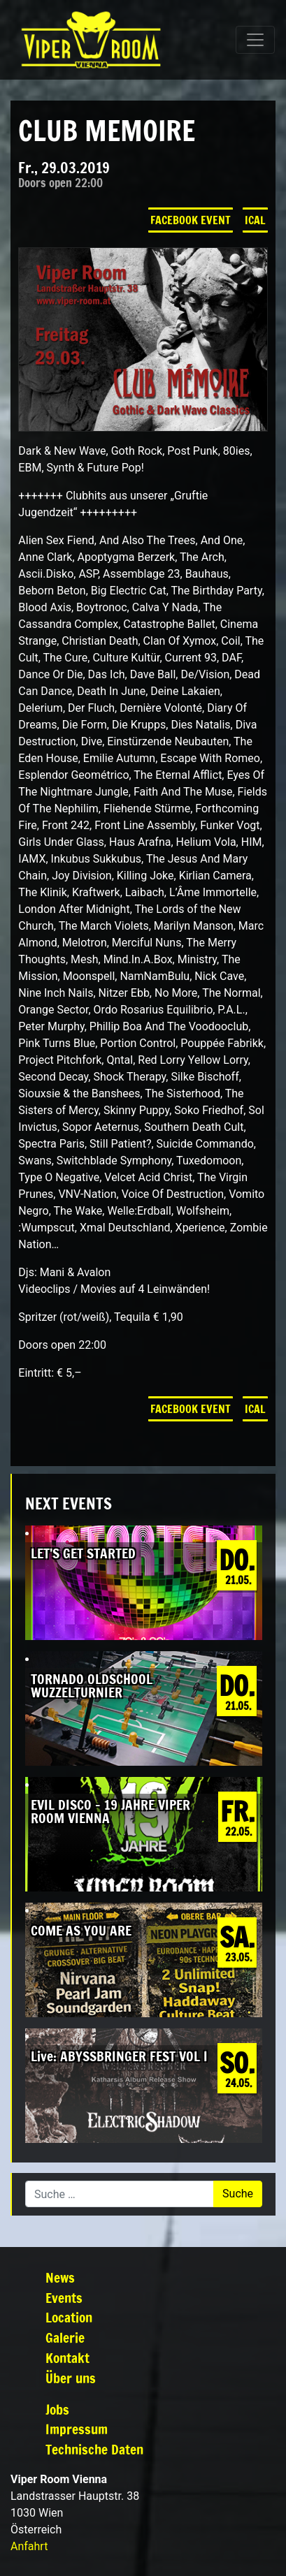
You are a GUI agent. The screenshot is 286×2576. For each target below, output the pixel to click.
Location (68, 2317)
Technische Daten (94, 2449)
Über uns (70, 2378)
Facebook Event (190, 220)
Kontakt (67, 2357)
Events (64, 2297)
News (60, 2277)
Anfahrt (29, 2546)
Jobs (57, 2409)
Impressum (76, 2429)
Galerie (65, 2337)
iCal (255, 220)
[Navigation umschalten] (255, 40)
